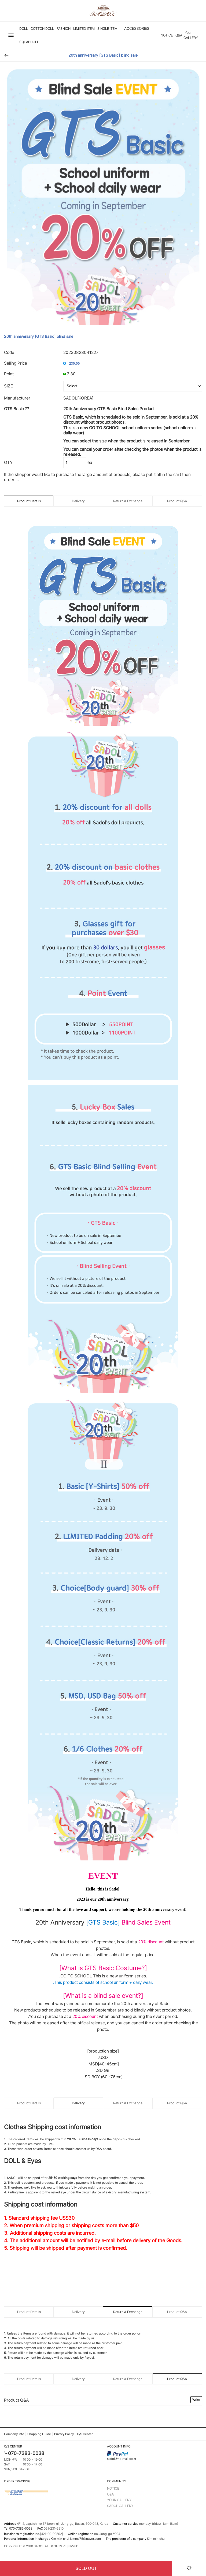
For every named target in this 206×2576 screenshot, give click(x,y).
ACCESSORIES (136, 28)
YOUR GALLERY (119, 2500)
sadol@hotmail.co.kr (154, 2456)
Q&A (178, 35)
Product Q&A (177, 501)
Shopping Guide (39, 2434)
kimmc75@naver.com (85, 2539)
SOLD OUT (86, 2568)
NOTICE (167, 35)
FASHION (64, 29)
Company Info (14, 2434)
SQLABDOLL (29, 42)
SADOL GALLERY (120, 2506)
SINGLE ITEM (107, 29)
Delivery (78, 501)
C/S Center (85, 2434)
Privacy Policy (64, 2434)
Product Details (29, 501)
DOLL (23, 29)
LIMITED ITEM (84, 29)
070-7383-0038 (26, 2453)
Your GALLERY (190, 35)
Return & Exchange (127, 501)
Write (196, 2400)
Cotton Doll (42, 29)
